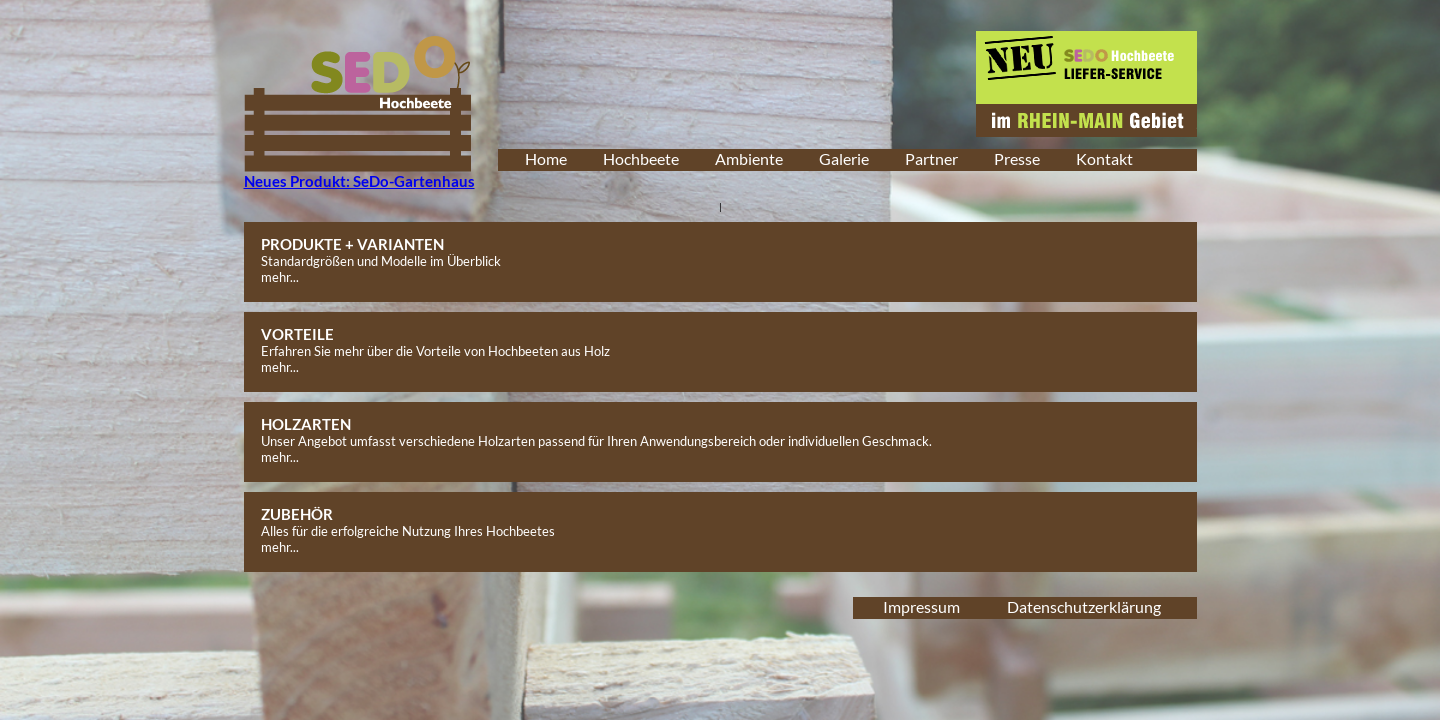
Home (546, 158)
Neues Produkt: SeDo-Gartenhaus (359, 181)
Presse (1017, 158)
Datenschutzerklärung (1084, 606)
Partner (931, 158)
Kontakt (1104, 158)
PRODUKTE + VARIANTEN (352, 244)
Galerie (844, 158)
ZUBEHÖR (297, 514)
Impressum (921, 606)
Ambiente (749, 158)
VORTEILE (297, 334)
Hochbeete (641, 158)
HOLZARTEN (306, 424)
